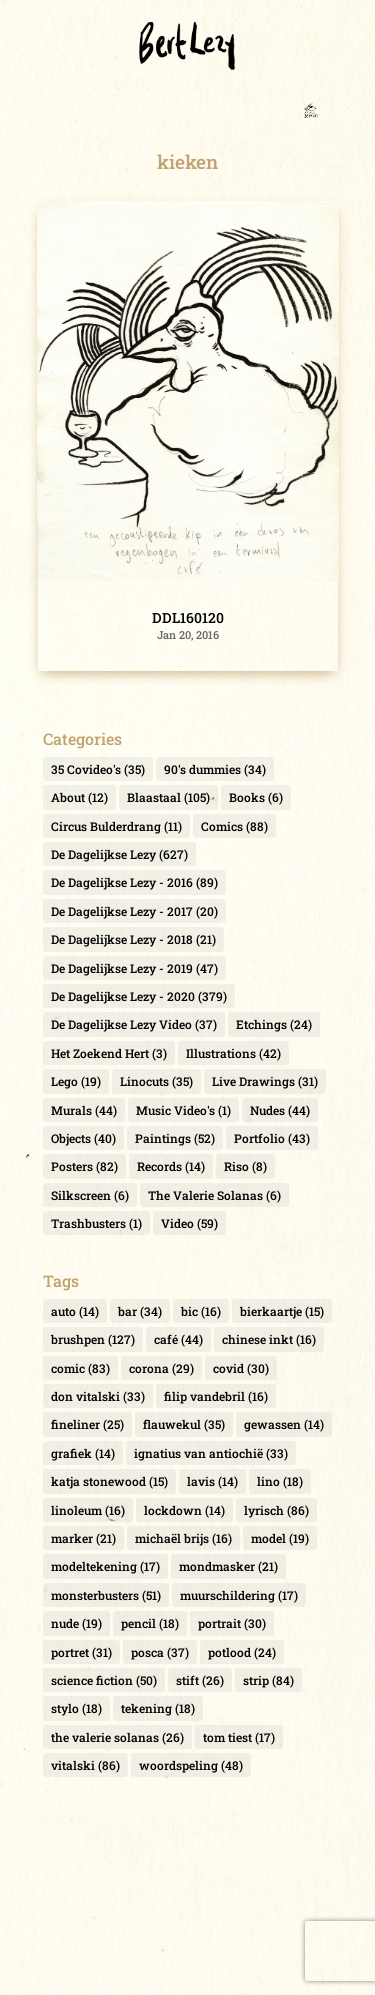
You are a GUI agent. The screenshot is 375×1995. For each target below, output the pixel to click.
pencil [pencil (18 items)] (150, 1623)
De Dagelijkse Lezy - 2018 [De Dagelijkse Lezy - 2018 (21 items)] (133, 939)
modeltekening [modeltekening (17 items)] (105, 1566)
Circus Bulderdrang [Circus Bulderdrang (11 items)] (116, 826)
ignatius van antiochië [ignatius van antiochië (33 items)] (211, 1453)
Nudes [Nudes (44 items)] (280, 1110)
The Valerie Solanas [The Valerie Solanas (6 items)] (214, 1195)
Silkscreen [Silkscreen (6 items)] (90, 1195)
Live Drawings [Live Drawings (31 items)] (265, 1081)
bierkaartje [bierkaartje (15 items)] (282, 1311)
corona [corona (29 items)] (161, 1368)
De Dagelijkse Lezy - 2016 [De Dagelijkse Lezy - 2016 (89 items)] (134, 882)
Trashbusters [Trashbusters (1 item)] (96, 1223)
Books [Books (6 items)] (256, 797)
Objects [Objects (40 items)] (83, 1138)
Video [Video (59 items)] (189, 1223)
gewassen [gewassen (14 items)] (284, 1424)
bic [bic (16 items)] (201, 1311)
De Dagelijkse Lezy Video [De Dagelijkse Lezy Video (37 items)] (134, 1024)
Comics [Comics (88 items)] (234, 826)
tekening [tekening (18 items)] (158, 1708)
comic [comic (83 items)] (80, 1368)
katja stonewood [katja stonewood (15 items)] (109, 1481)
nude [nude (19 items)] (76, 1623)
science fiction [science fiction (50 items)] (104, 1680)
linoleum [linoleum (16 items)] (88, 1510)
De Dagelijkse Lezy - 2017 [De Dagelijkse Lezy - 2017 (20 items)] (134, 911)
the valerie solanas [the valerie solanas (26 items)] (117, 1737)
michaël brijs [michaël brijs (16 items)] (183, 1538)
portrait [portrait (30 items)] (232, 1623)
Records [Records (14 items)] (171, 1166)
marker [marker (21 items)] (83, 1538)
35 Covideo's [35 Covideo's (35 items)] (98, 769)
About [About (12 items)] (79, 797)
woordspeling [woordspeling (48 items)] (191, 1765)
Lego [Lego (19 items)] (76, 1081)
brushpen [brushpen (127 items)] (93, 1339)
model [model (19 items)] (280, 1538)
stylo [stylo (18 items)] (76, 1708)
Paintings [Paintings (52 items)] (175, 1138)
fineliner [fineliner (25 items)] (87, 1424)
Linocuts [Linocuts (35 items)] (156, 1081)
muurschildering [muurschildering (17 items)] (239, 1595)
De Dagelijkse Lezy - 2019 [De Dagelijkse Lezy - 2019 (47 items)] (134, 968)
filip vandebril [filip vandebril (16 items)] (216, 1396)
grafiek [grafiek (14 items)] (83, 1453)
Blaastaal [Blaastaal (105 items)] (168, 797)
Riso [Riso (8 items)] (245, 1166)
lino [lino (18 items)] (280, 1481)
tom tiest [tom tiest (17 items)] (239, 1737)
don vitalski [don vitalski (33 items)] (98, 1396)
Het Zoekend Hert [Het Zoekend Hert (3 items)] (109, 1053)
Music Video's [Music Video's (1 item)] (183, 1110)
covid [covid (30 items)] (241, 1368)
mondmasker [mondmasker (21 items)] (228, 1566)
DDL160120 (188, 617)
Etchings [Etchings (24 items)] (274, 1024)
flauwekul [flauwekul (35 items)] (184, 1424)
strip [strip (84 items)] (268, 1680)
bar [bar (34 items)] (140, 1311)
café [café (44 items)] (178, 1339)
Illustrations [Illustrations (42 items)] (233, 1053)
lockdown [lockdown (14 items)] (184, 1510)
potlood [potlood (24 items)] (242, 1652)
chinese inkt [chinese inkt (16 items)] (269, 1339)
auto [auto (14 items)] (75, 1311)
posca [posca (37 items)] (160, 1652)
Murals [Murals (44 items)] (84, 1110)
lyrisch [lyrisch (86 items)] (276, 1510)
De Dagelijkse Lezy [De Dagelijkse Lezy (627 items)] (119, 854)
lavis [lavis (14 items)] (212, 1481)
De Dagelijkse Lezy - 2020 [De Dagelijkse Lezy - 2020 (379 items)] (139, 996)
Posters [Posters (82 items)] (84, 1166)
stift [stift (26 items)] (200, 1680)
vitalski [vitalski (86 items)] (85, 1765)
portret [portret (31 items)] (81, 1652)
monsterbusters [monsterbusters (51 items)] (106, 1595)
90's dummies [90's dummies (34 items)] (215, 769)
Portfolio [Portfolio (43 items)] (272, 1138)
